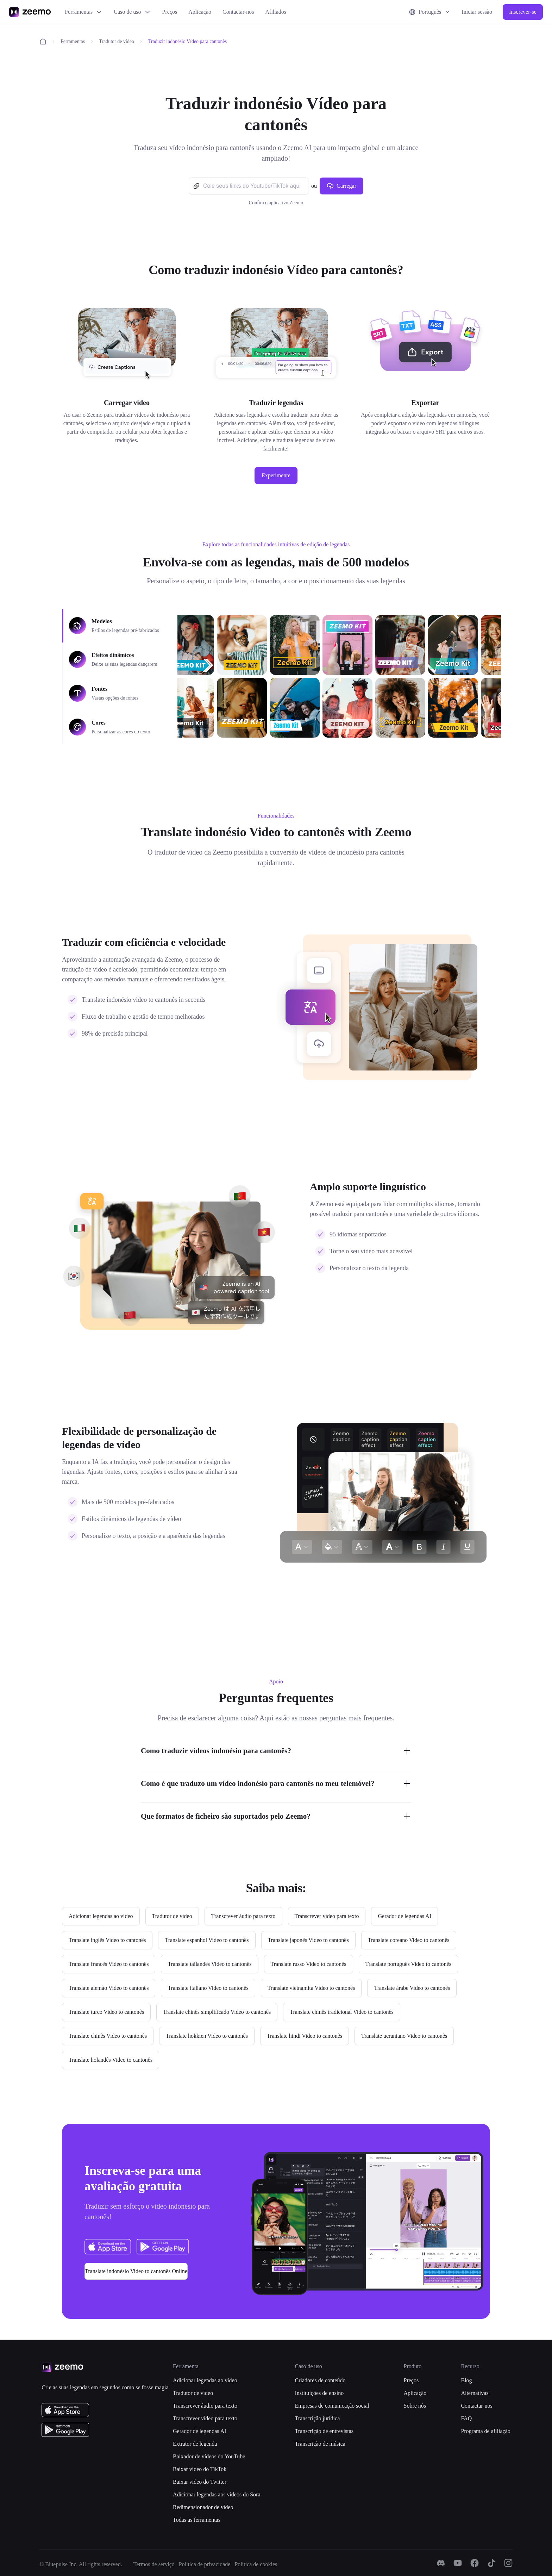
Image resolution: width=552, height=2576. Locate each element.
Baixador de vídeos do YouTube (209, 2456)
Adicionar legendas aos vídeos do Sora (216, 2494)
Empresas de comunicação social (332, 2406)
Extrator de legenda (195, 2444)
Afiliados (276, 12)
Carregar (341, 186)
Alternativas (474, 2393)
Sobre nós (415, 2406)
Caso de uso (132, 11)
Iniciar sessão (477, 12)
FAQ (466, 2418)
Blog (466, 2380)
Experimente (276, 475)
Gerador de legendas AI (199, 2431)
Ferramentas (83, 11)
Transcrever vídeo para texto (205, 2418)
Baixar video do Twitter (199, 2482)
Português (430, 11)
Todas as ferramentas (196, 2520)
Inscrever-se (523, 12)
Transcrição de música (320, 2444)
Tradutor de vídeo (116, 41)
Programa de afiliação (485, 2431)
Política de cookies (255, 2564)
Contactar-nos (238, 12)
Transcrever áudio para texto (205, 2406)
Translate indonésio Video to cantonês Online (136, 2271)
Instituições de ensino (319, 2393)
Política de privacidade (205, 2564)
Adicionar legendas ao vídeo (205, 2380)
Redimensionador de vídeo (203, 2507)
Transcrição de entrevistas (324, 2431)
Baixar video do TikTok (199, 2469)
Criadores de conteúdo (320, 2380)
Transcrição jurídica (317, 2418)
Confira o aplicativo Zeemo (276, 202)
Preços (169, 12)
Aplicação (199, 12)
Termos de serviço (154, 2564)
